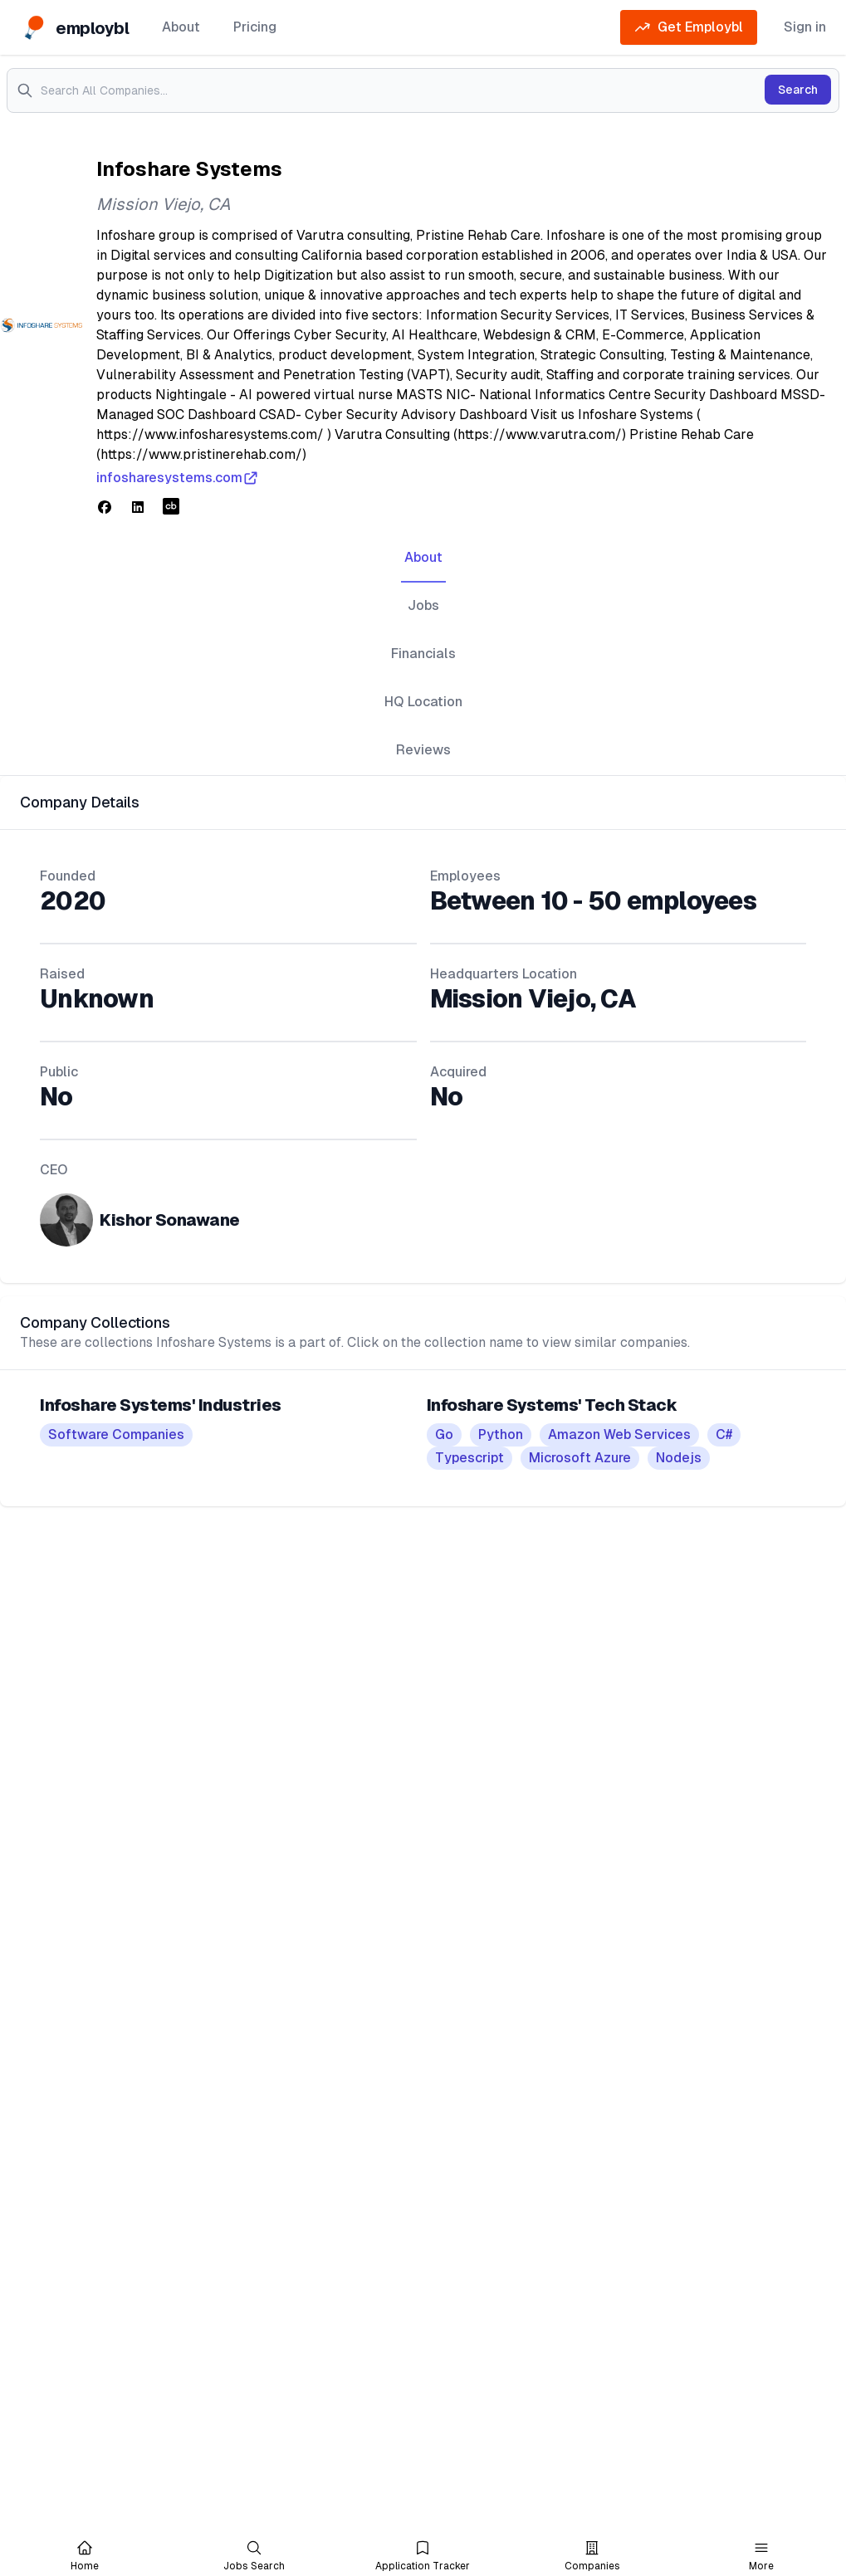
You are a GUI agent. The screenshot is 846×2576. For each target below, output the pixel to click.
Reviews (423, 750)
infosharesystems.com (177, 478)
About (181, 27)
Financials (423, 653)
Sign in (805, 27)
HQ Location (423, 702)
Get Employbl (688, 27)
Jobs (423, 605)
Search (798, 89)
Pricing (254, 27)
